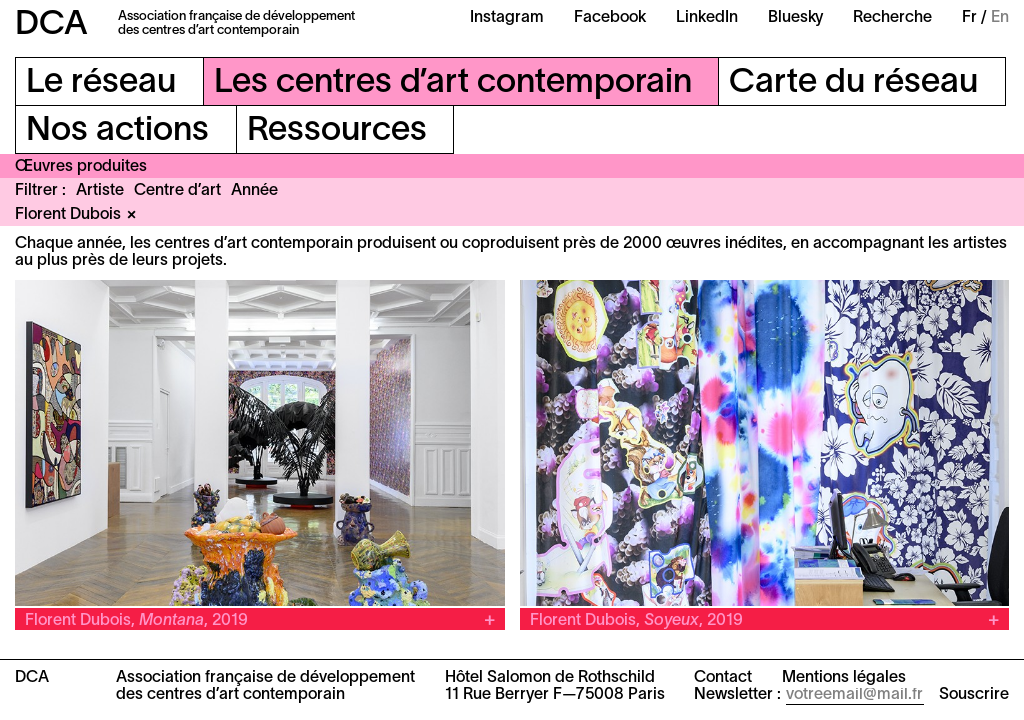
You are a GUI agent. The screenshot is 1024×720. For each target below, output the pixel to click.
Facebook (610, 18)
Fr (969, 18)
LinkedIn (707, 18)
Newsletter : (737, 695)
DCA (51, 25)
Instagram (507, 18)
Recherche (892, 18)
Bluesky (795, 18)
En (1000, 18)
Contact (723, 678)
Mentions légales (844, 678)
